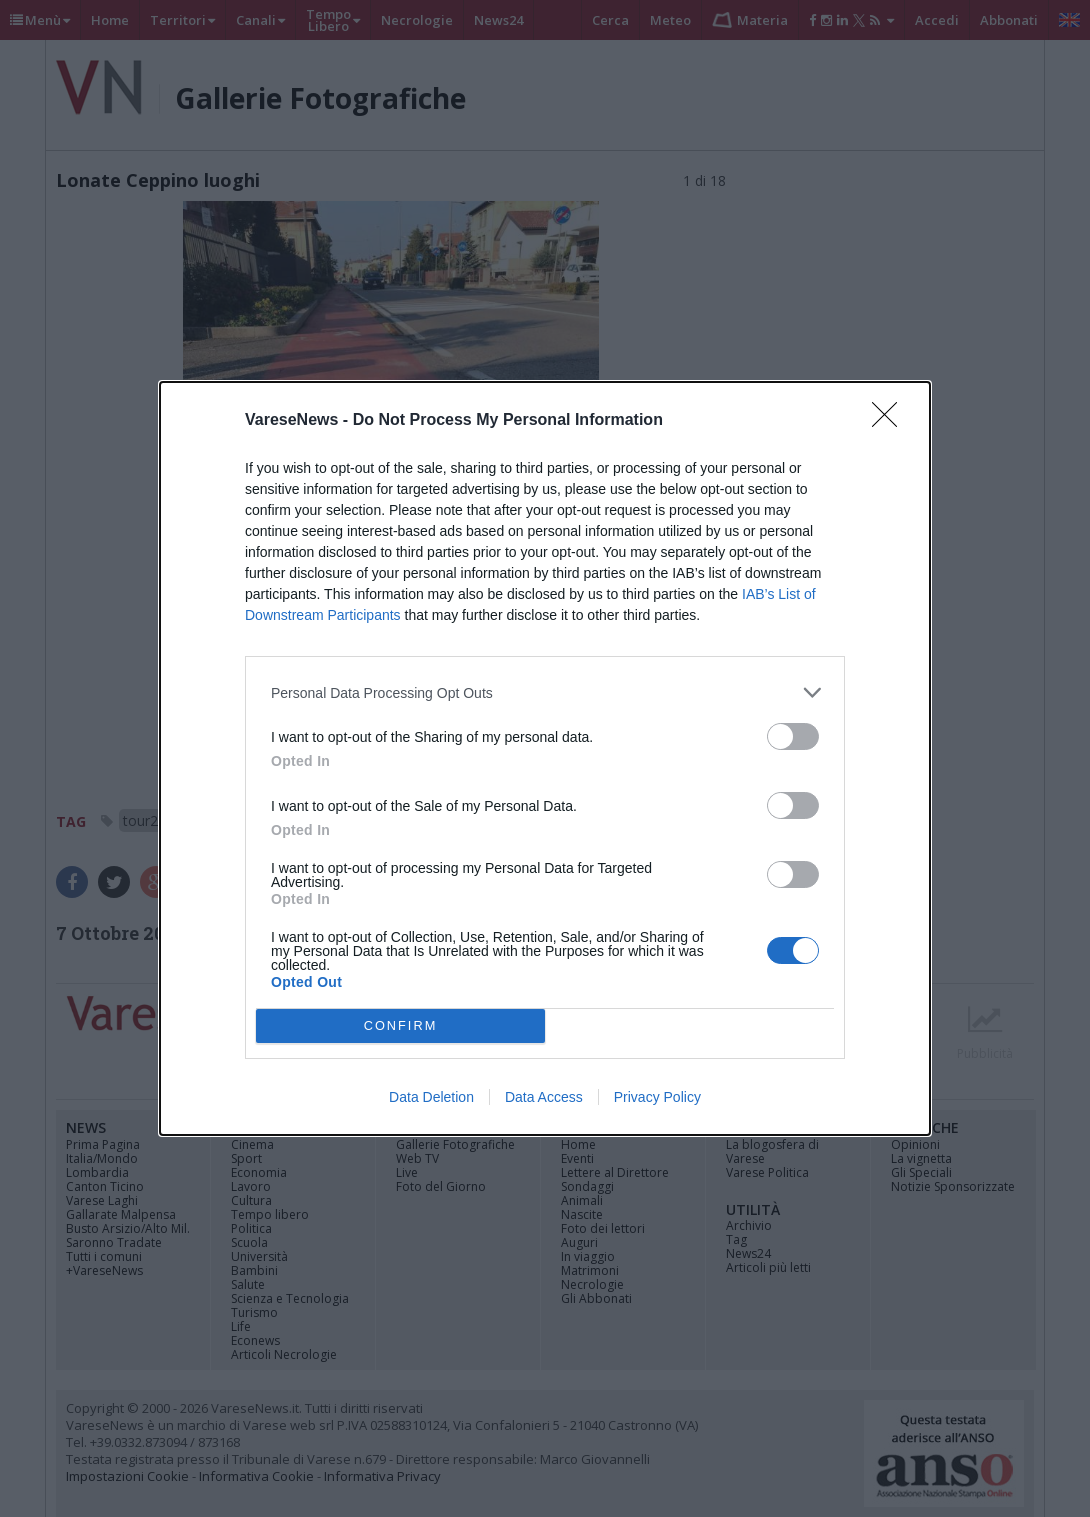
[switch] (793, 736)
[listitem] (545, 692)
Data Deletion (431, 1097)
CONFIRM (400, 1026)
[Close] (891, 421)
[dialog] (545, 758)
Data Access (544, 1097)
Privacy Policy (657, 1097)
